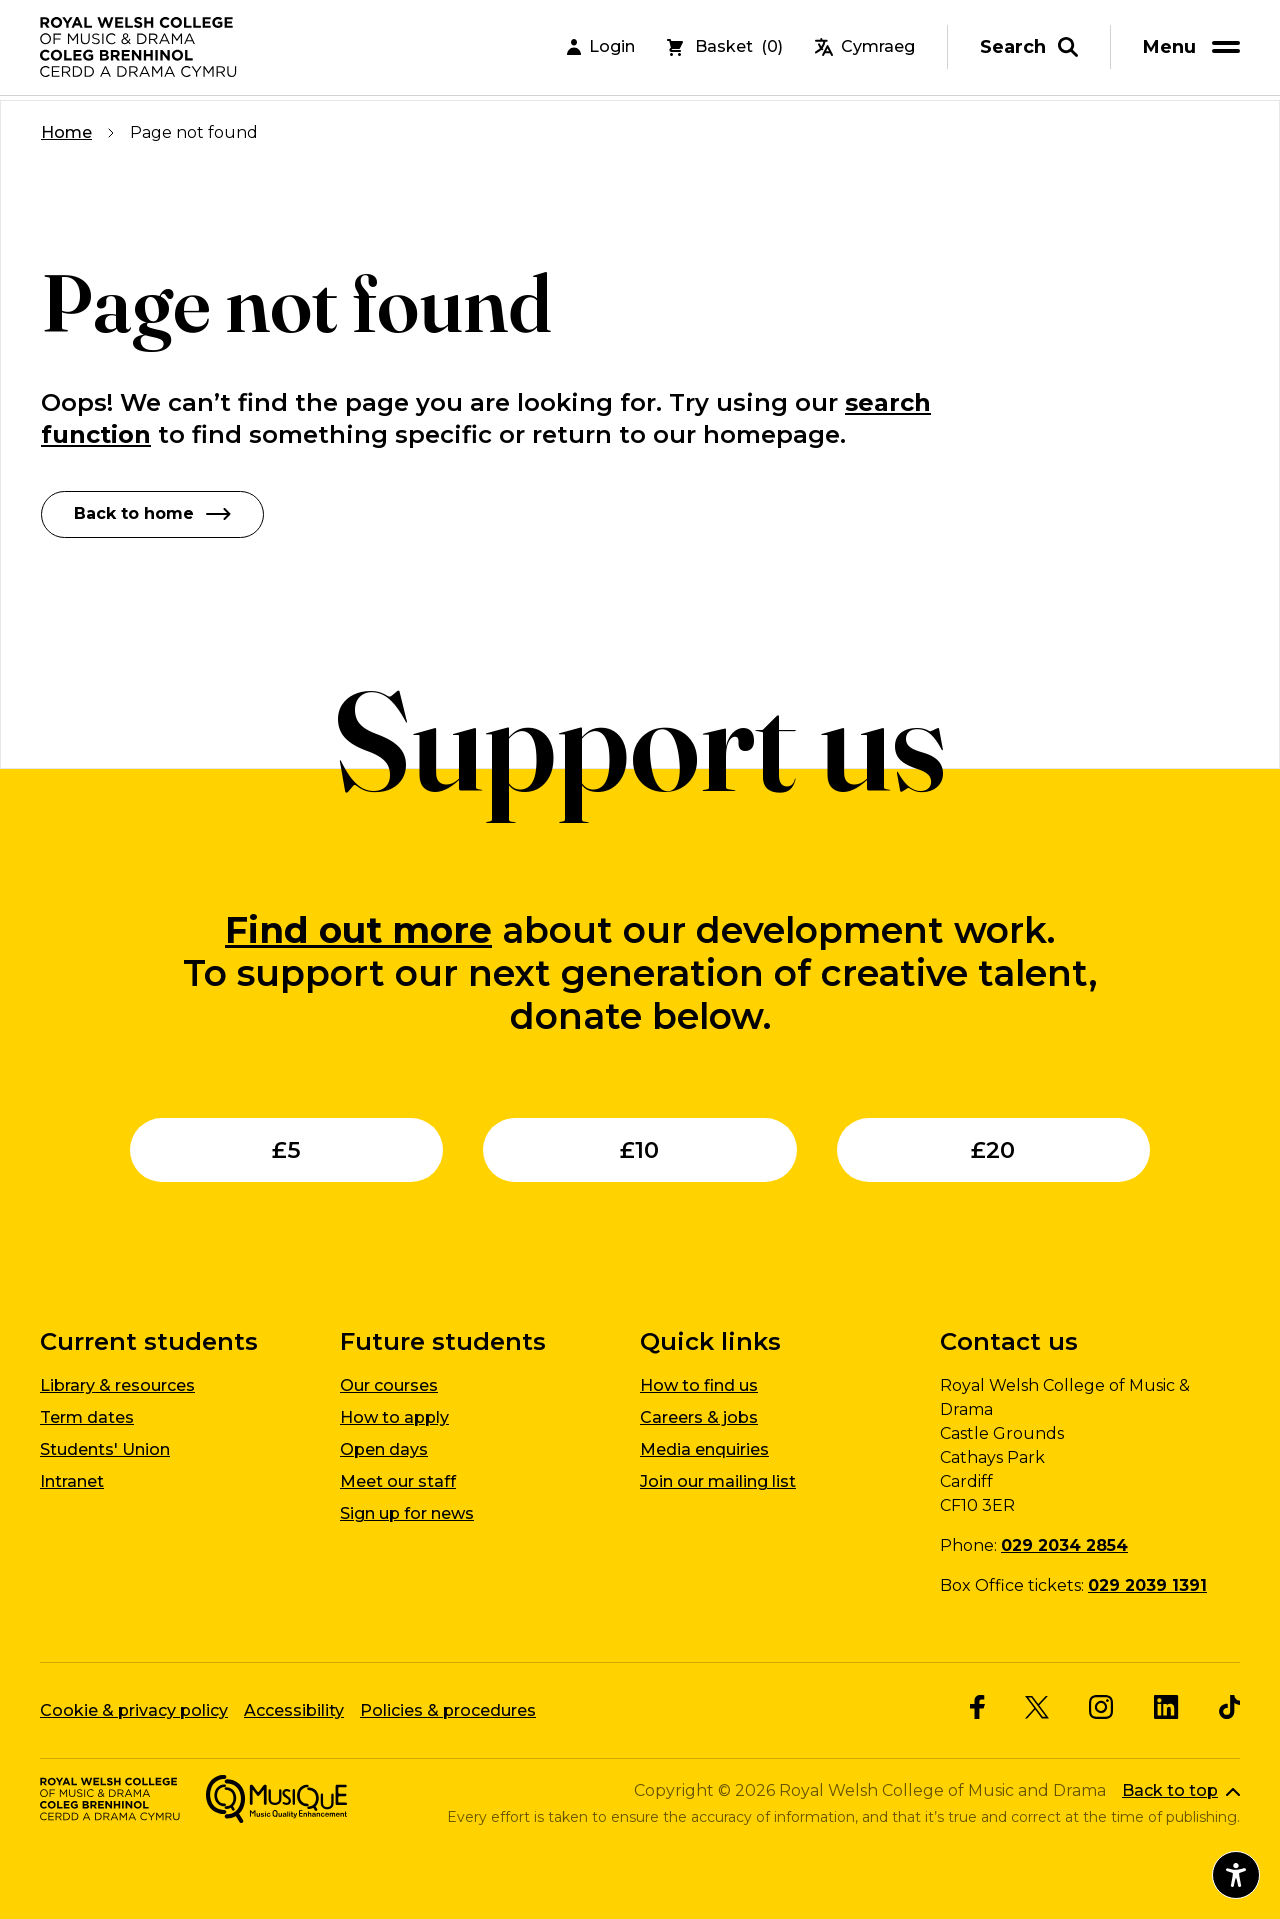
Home (66, 132)
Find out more (358, 929)
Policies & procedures (448, 1709)
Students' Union (105, 1449)
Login (601, 49)
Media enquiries (704, 1449)
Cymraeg (865, 49)
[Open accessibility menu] (1236, 1875)
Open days (384, 1449)
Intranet (72, 1481)
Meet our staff (398, 1481)
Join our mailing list (718, 1481)
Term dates (87, 1417)
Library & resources (117, 1385)
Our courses (389, 1385)
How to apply (394, 1417)
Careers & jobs (699, 1417)
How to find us (699, 1385)
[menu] (1195, 49)
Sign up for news (407, 1513)
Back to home (152, 513)
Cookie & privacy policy (134, 1709)
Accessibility (294, 1709)
